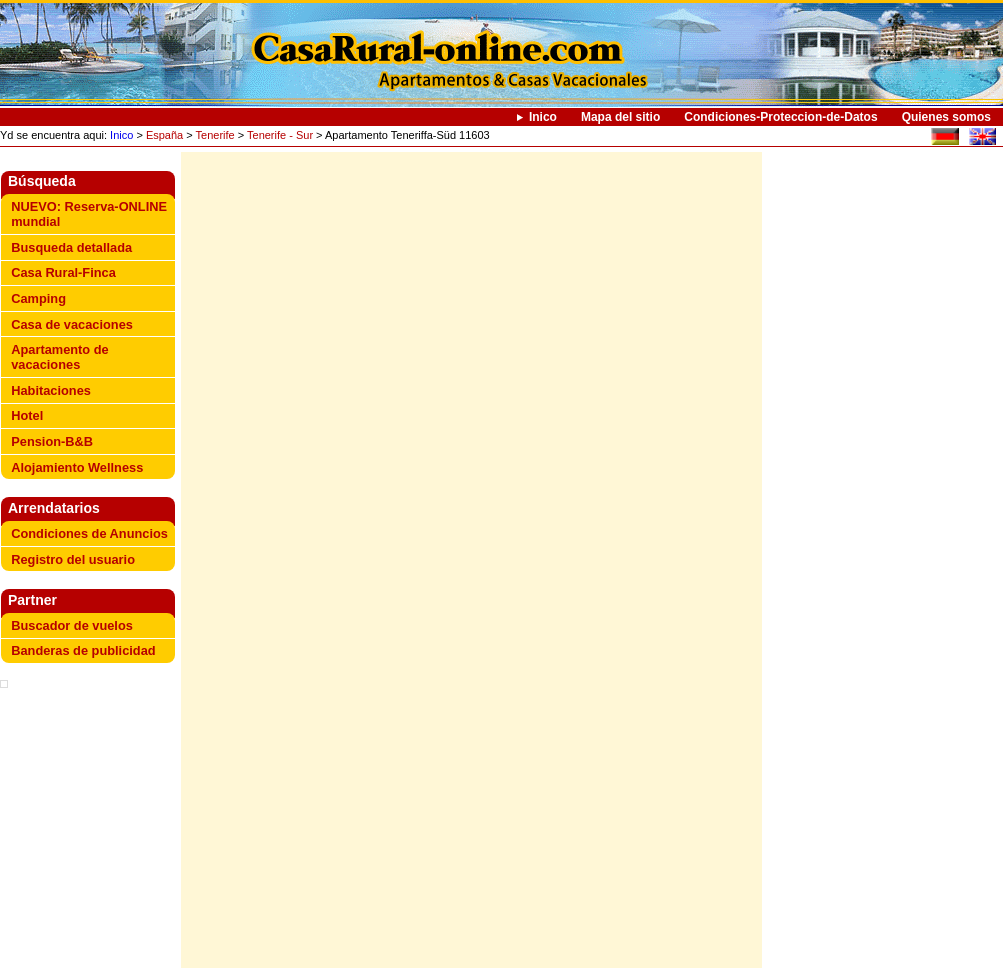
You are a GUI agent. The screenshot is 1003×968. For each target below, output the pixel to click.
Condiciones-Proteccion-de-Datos (780, 117)
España (164, 135)
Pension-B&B (52, 441)
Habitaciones (51, 390)
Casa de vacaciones (72, 324)
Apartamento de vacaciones (59, 357)
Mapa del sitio (620, 117)
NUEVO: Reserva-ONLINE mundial (89, 214)
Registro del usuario (73, 559)
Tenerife (215, 135)
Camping (38, 298)
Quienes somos (946, 117)
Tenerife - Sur (280, 135)
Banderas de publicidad (83, 650)
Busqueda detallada (71, 247)
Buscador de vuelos (72, 625)
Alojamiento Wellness (77, 467)
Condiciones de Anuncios (89, 533)
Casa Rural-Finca (63, 272)
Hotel (27, 415)
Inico (543, 117)
